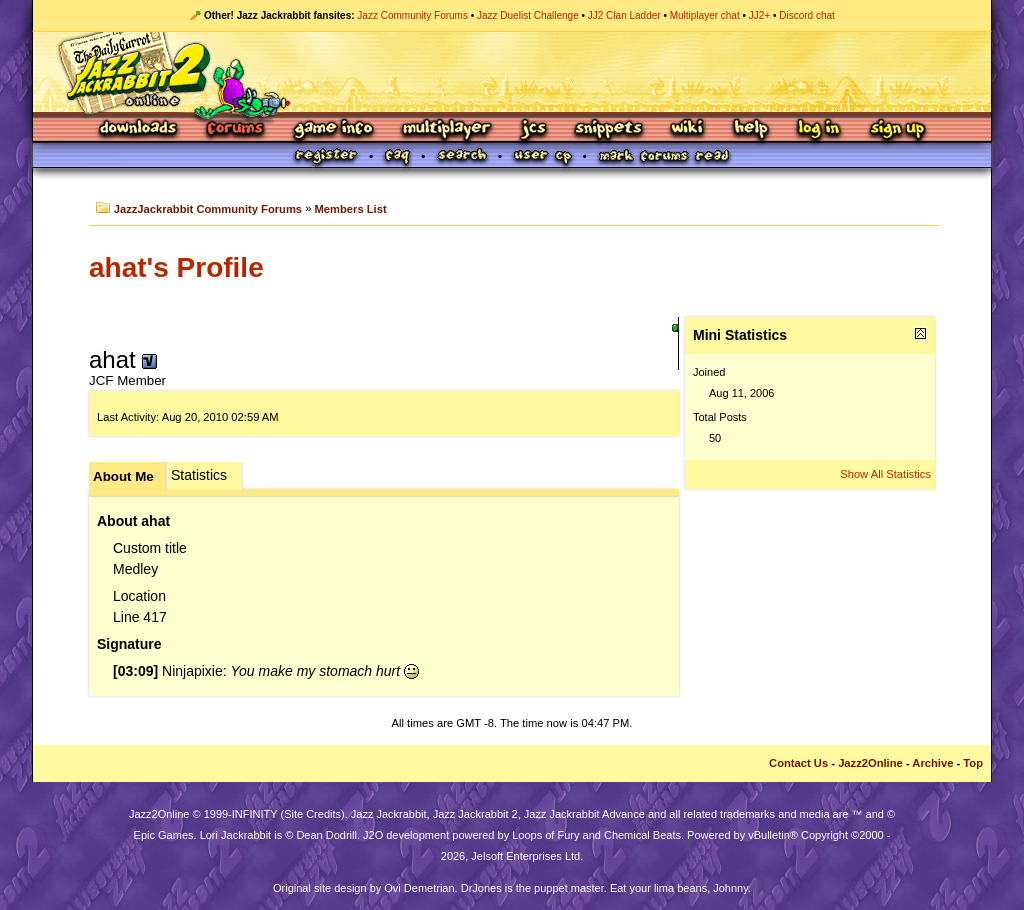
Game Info (333, 129)
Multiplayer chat (705, 15)
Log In (819, 129)
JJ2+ (759, 15)
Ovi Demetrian (419, 888)
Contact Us (798, 763)
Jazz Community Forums (412, 15)
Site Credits (312, 814)
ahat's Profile (176, 267)
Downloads (139, 129)
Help (751, 129)
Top (973, 763)
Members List (351, 209)
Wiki (688, 129)
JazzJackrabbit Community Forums (208, 209)
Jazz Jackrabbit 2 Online (511, 72)
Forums (236, 129)
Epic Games (164, 835)
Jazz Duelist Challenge (528, 15)
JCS (533, 129)
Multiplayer (446, 129)
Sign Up (897, 129)
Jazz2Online (870, 763)
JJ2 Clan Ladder (624, 15)
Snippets (609, 129)
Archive (932, 763)
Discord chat (807, 15)
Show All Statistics (885, 474)
